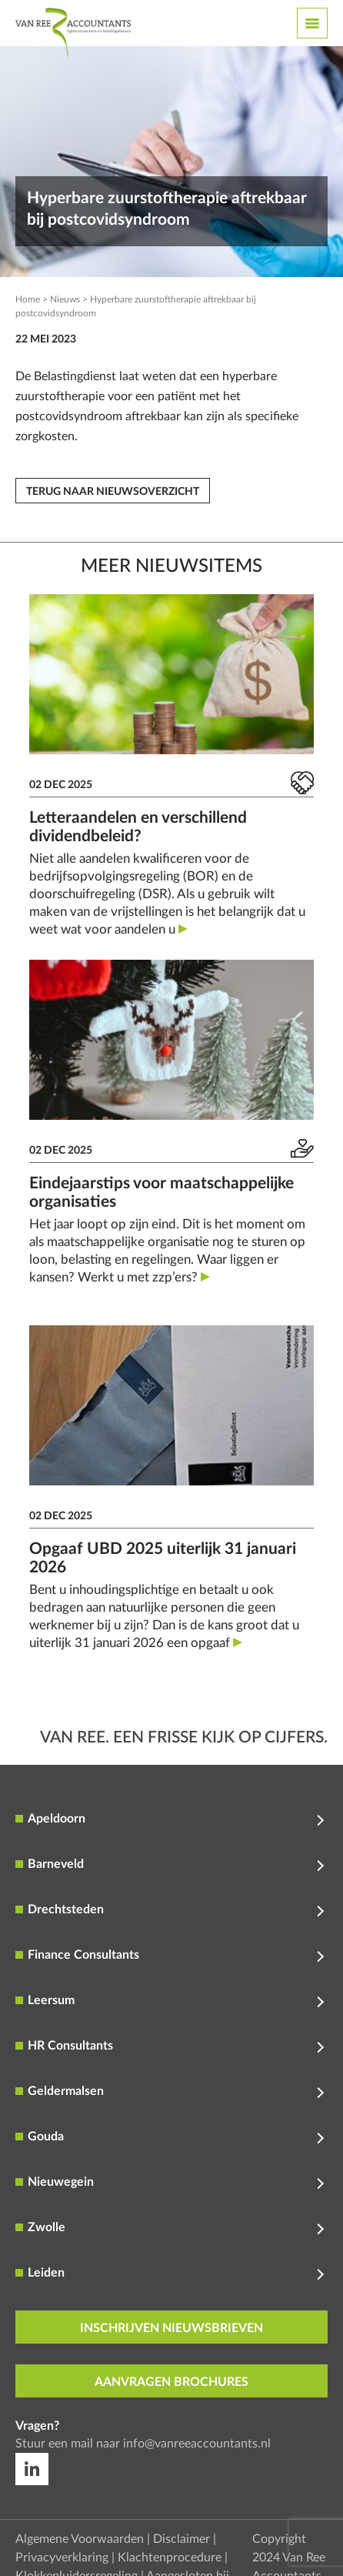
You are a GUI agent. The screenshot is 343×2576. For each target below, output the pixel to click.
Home (27, 299)
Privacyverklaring (61, 2557)
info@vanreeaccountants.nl (197, 2443)
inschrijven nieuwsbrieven (171, 2328)
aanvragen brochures (171, 2382)
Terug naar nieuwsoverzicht (112, 491)
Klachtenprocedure (169, 2557)
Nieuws (65, 299)
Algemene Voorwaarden (79, 2539)
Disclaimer (181, 2539)
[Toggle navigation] (312, 23)
